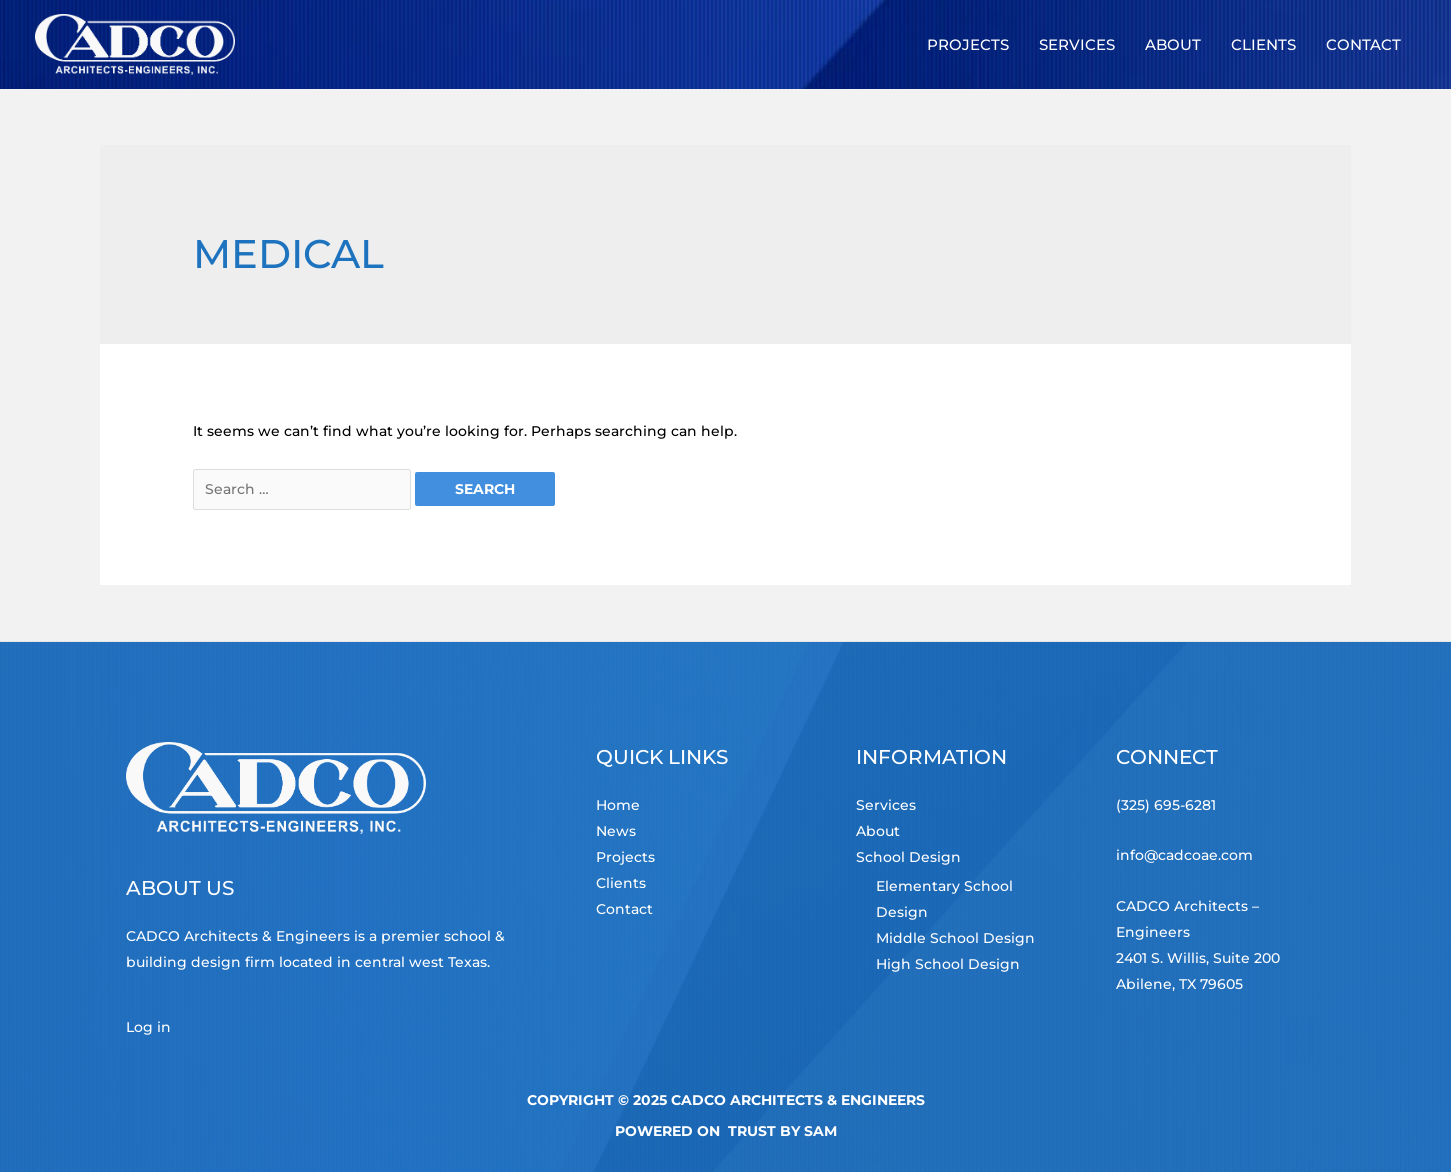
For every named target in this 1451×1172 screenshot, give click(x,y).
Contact (624, 909)
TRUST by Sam (782, 1131)
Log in (148, 1027)
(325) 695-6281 (1166, 805)
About (878, 831)
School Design (908, 857)
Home (618, 805)
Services (886, 805)
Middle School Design (955, 938)
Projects (625, 857)
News (616, 831)
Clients (621, 883)
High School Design (948, 964)
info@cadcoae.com (1184, 855)
